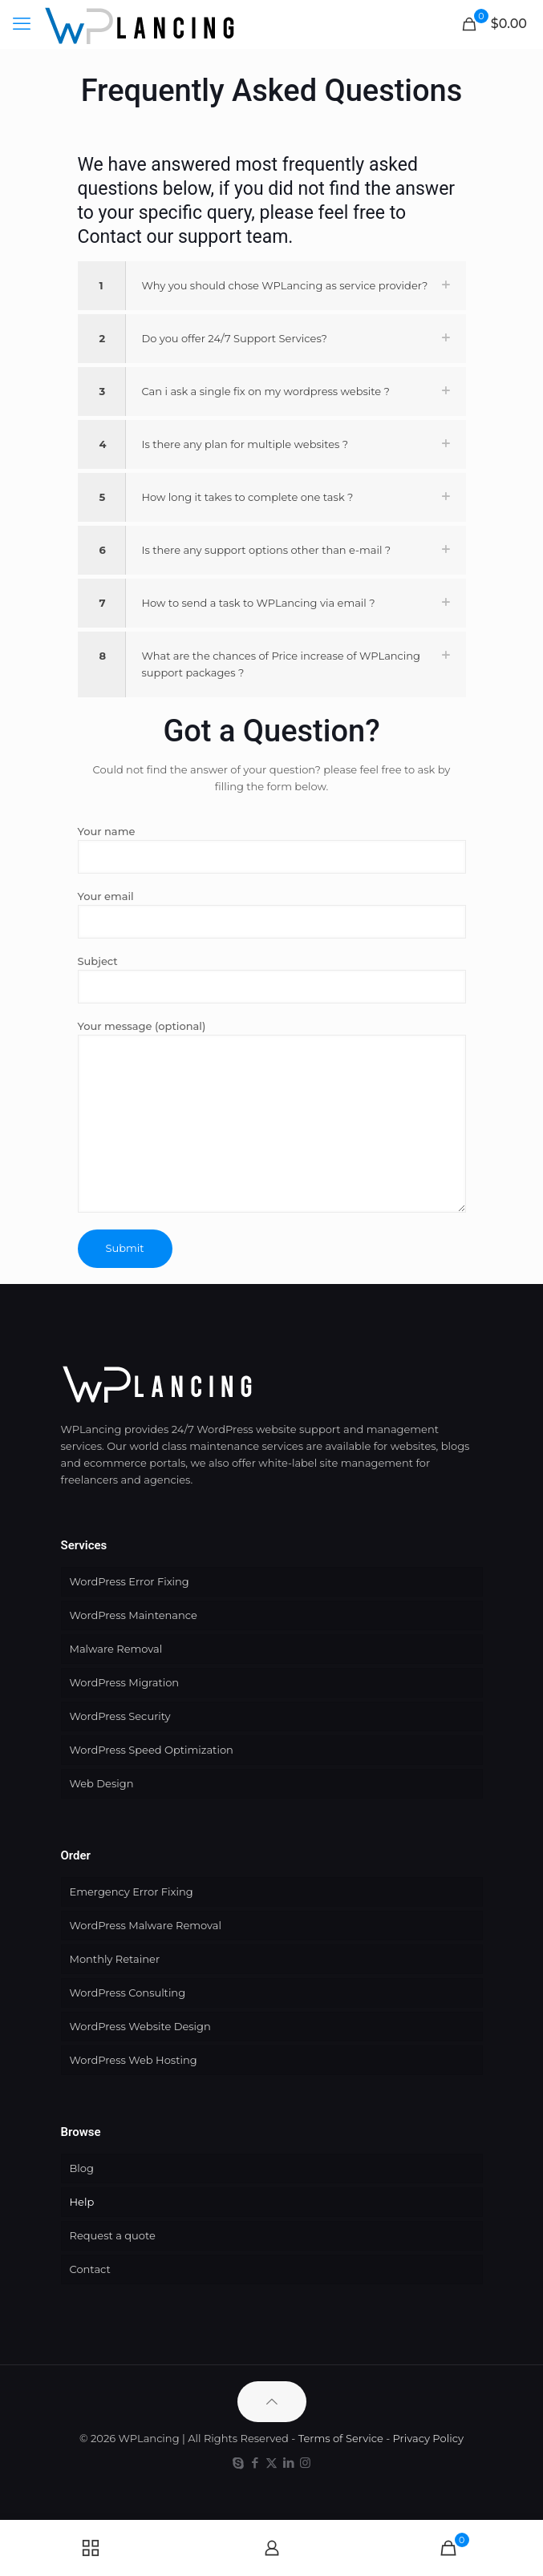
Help (82, 2201)
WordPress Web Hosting (133, 2059)
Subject (272, 979)
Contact (90, 2269)
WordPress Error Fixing (129, 1581)
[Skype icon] (238, 2462)
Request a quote (113, 2235)
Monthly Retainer (115, 1958)
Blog (82, 2168)
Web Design (102, 1783)
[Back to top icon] (271, 2401)
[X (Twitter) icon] (271, 2462)
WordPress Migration (125, 1682)
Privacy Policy (428, 2438)
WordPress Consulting (128, 1992)
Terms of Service (340, 2438)
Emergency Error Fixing (131, 1891)
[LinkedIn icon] (288, 2462)
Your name (272, 849)
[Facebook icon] (255, 2462)
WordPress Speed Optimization (151, 1749)
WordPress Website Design (140, 2026)
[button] (272, 285)
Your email (272, 914)
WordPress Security (120, 1716)
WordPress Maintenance (133, 1615)
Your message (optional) (272, 1116)
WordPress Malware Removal (145, 1925)
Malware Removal (116, 1648)
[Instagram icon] (305, 2462)
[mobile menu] (21, 24)
